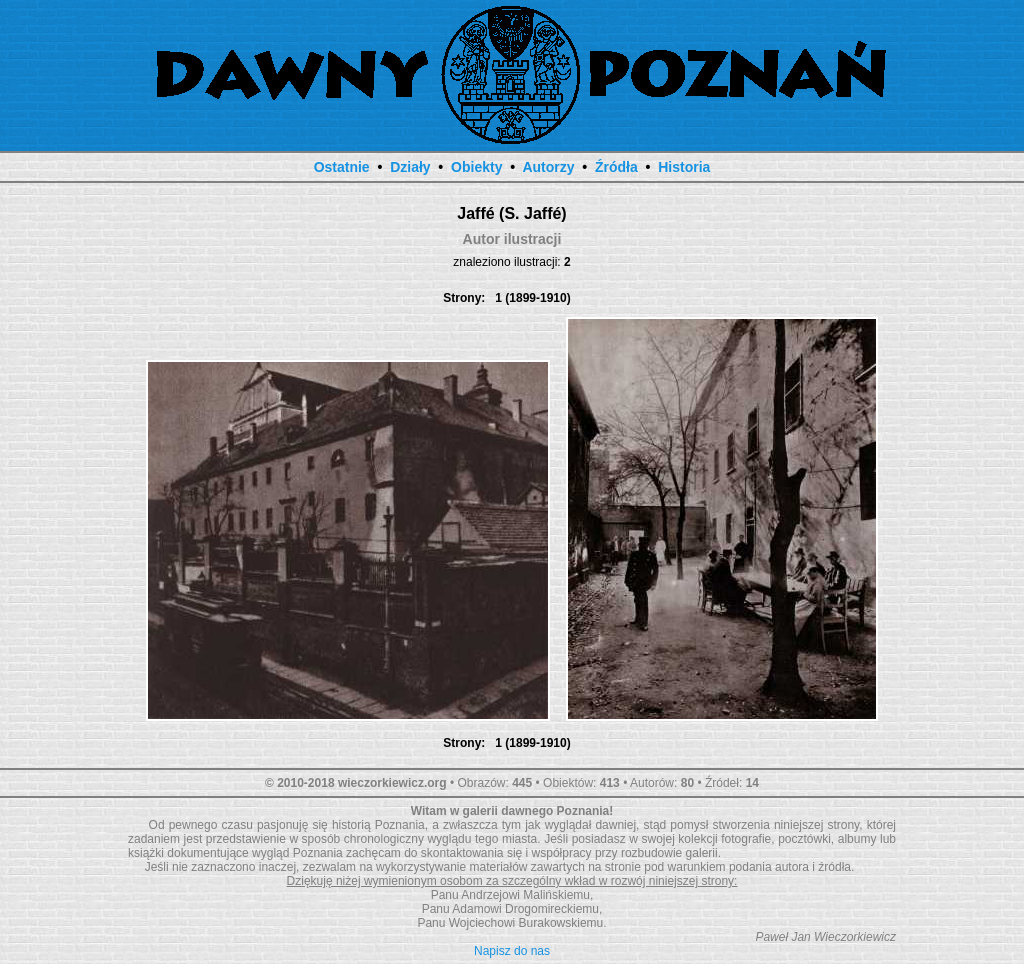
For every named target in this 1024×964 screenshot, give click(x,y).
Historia (684, 167)
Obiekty (476, 167)
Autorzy (548, 167)
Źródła (616, 167)
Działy (410, 167)
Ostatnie (342, 167)
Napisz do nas (512, 951)
